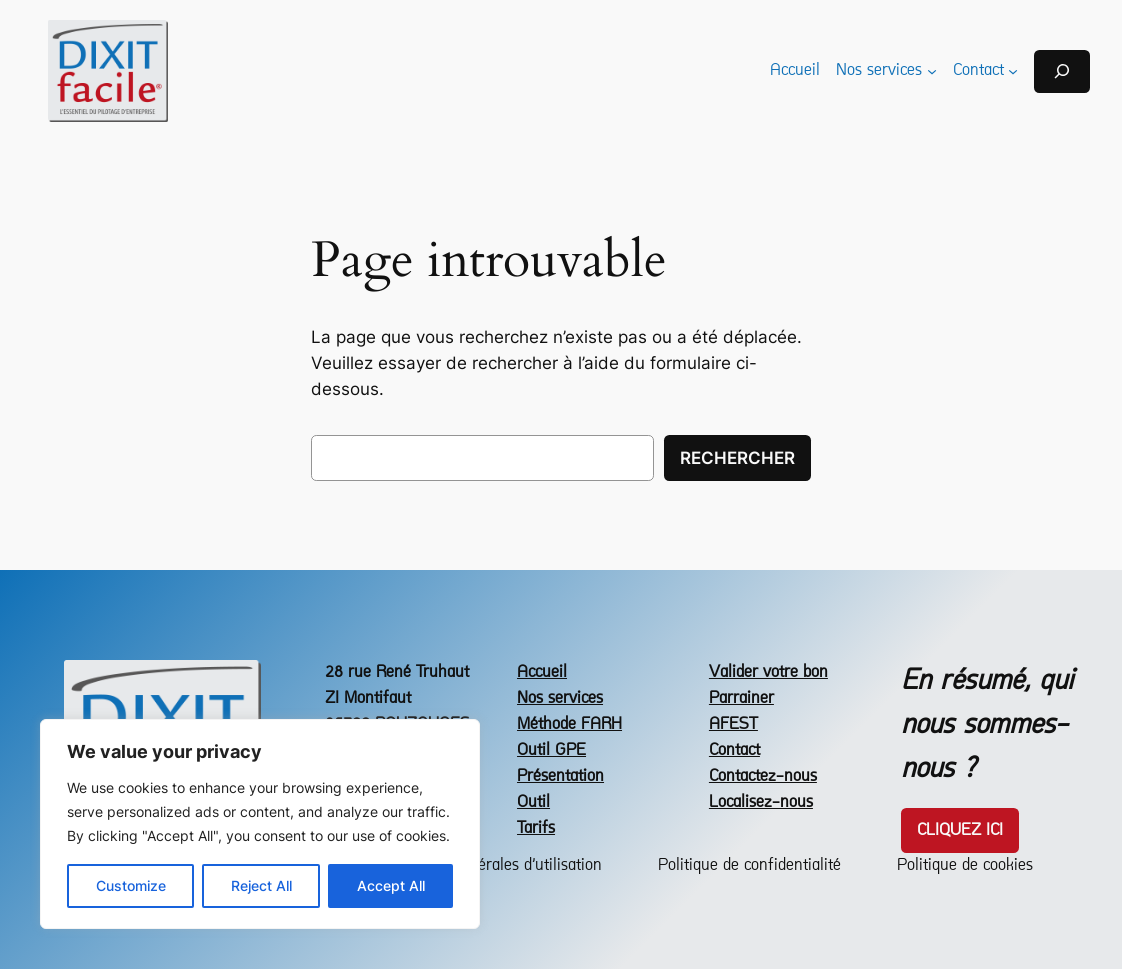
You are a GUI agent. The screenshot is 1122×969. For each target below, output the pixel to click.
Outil (533, 802)
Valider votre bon (768, 672)
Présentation (560, 776)
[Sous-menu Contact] (1013, 71)
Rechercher (737, 458)
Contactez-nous (763, 776)
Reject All (261, 885)
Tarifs (536, 828)
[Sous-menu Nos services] (932, 71)
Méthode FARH (569, 724)
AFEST (733, 724)
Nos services (560, 698)
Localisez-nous (761, 802)
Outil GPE (551, 750)
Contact (734, 750)
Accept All (391, 885)
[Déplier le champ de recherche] (1062, 71)
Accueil (542, 672)
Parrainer (741, 698)
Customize (131, 885)
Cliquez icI (960, 830)
